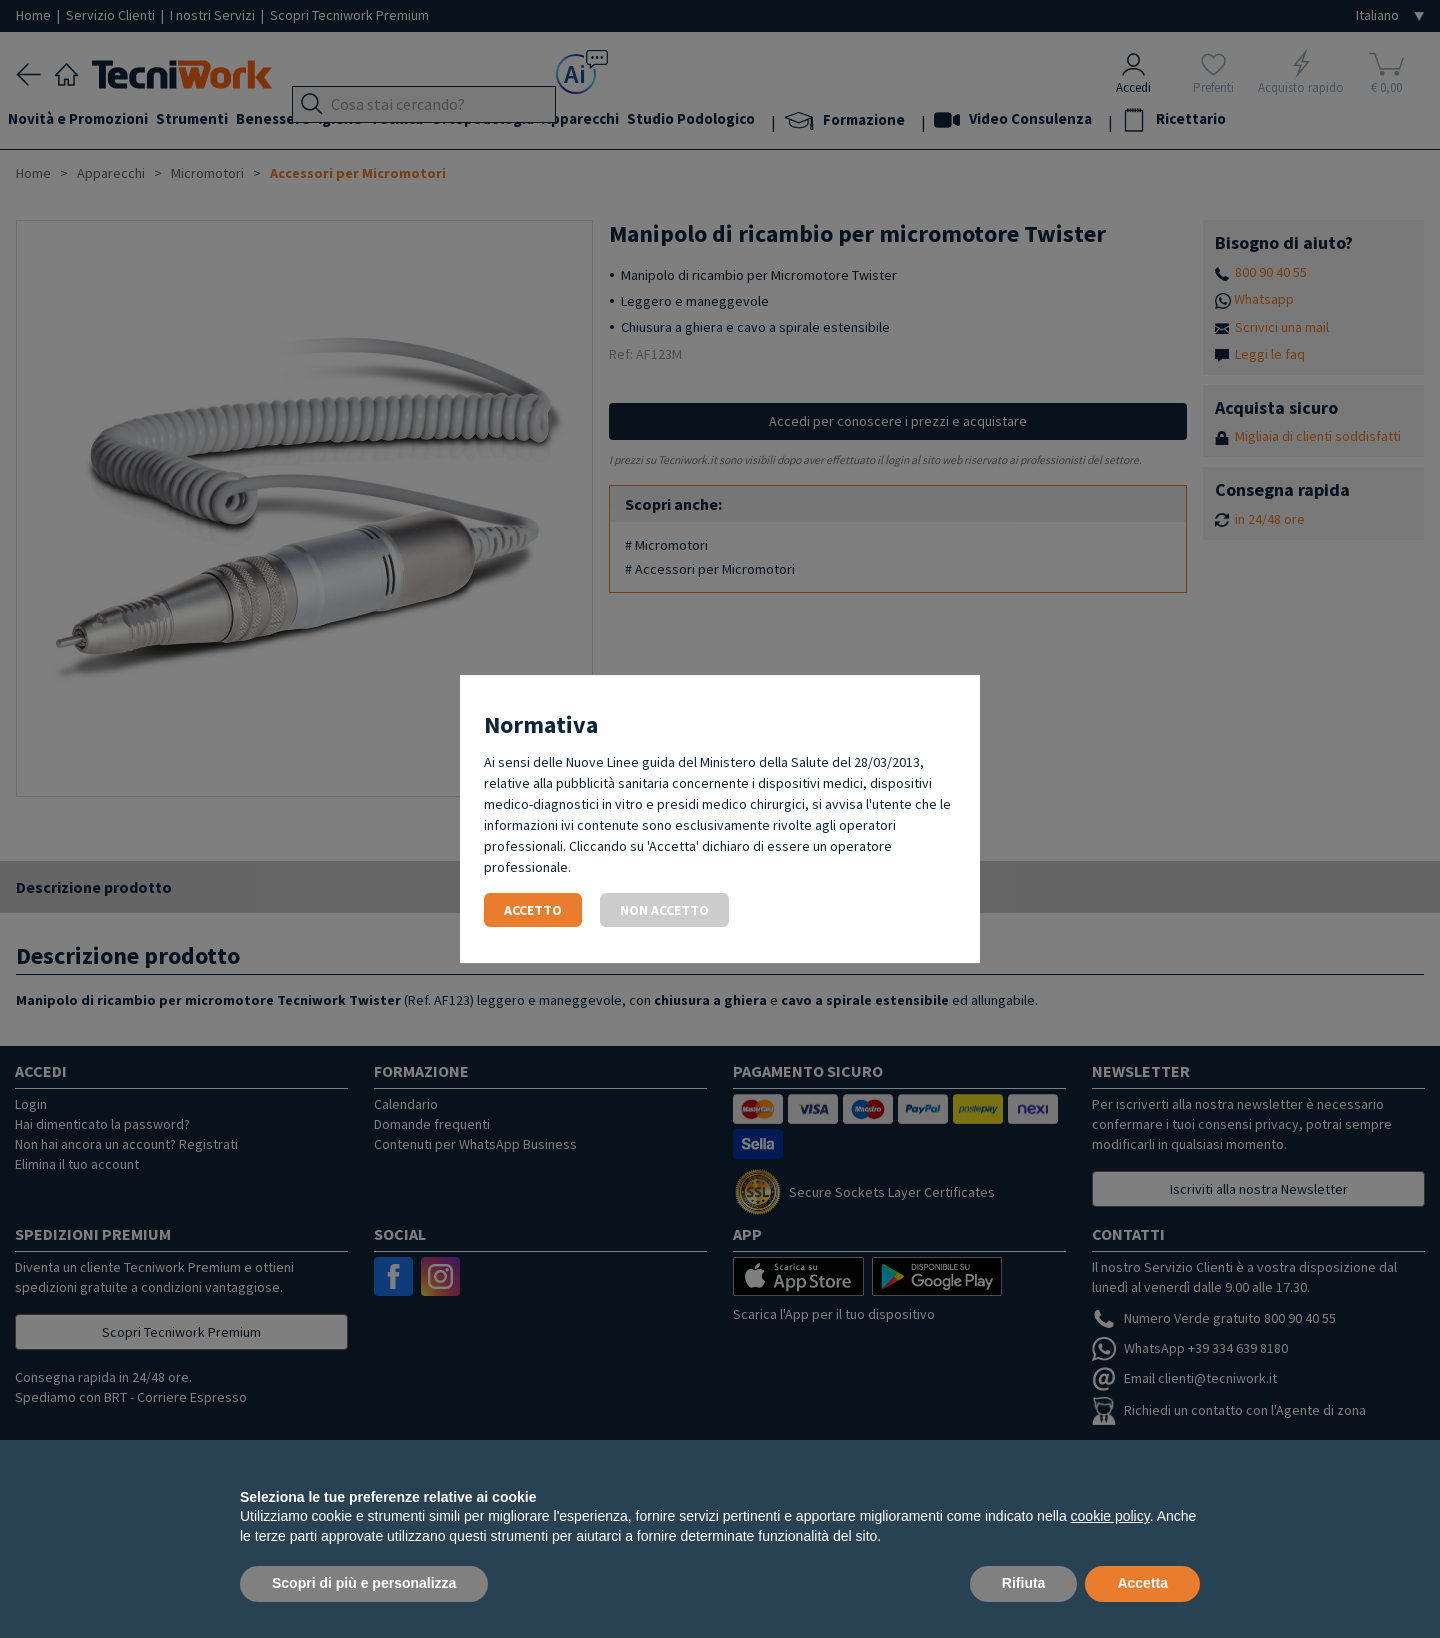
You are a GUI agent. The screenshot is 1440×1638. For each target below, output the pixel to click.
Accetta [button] (1142, 1583)
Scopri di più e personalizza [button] (364, 1583)
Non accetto (664, 910)
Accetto (533, 910)
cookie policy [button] (1110, 1516)
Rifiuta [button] (1024, 1583)
